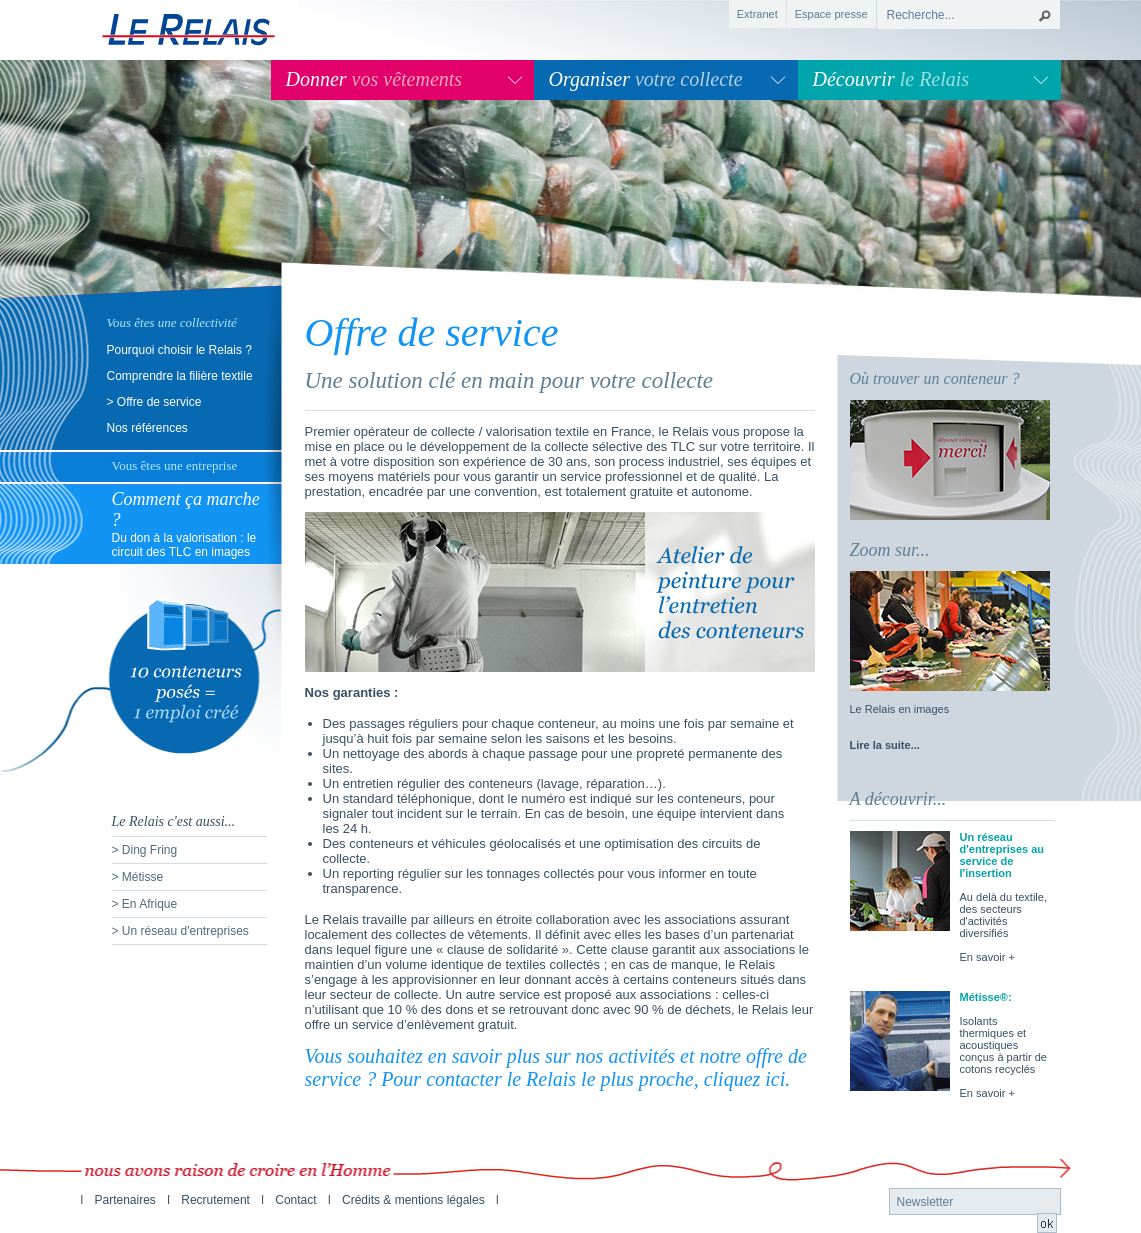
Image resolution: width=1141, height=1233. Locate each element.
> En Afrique (145, 904)
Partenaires (125, 1200)
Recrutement (215, 1200)
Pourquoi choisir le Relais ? (179, 350)
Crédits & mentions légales (413, 1200)
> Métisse (138, 877)
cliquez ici (745, 1079)
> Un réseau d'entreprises (180, 931)
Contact (295, 1200)
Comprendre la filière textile (180, 376)
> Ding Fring (145, 850)
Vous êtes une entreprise (175, 465)
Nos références (147, 428)
